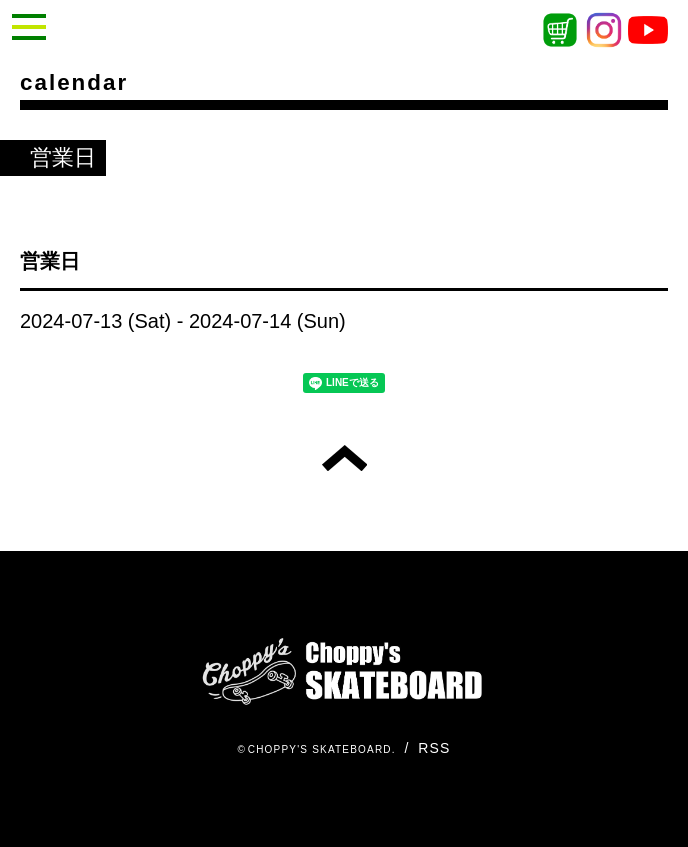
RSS (434, 748)
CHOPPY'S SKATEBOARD (320, 749)
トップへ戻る (344, 458)
